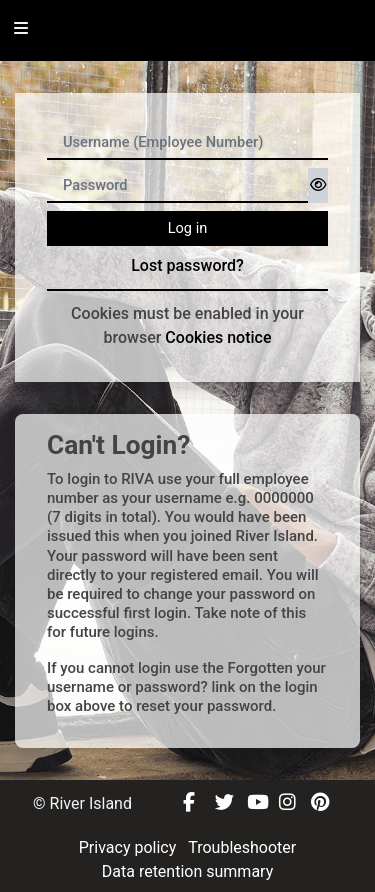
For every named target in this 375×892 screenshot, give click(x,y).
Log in (188, 228)
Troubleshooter (242, 847)
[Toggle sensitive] (318, 185)
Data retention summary (187, 871)
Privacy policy (129, 847)
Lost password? (187, 265)
